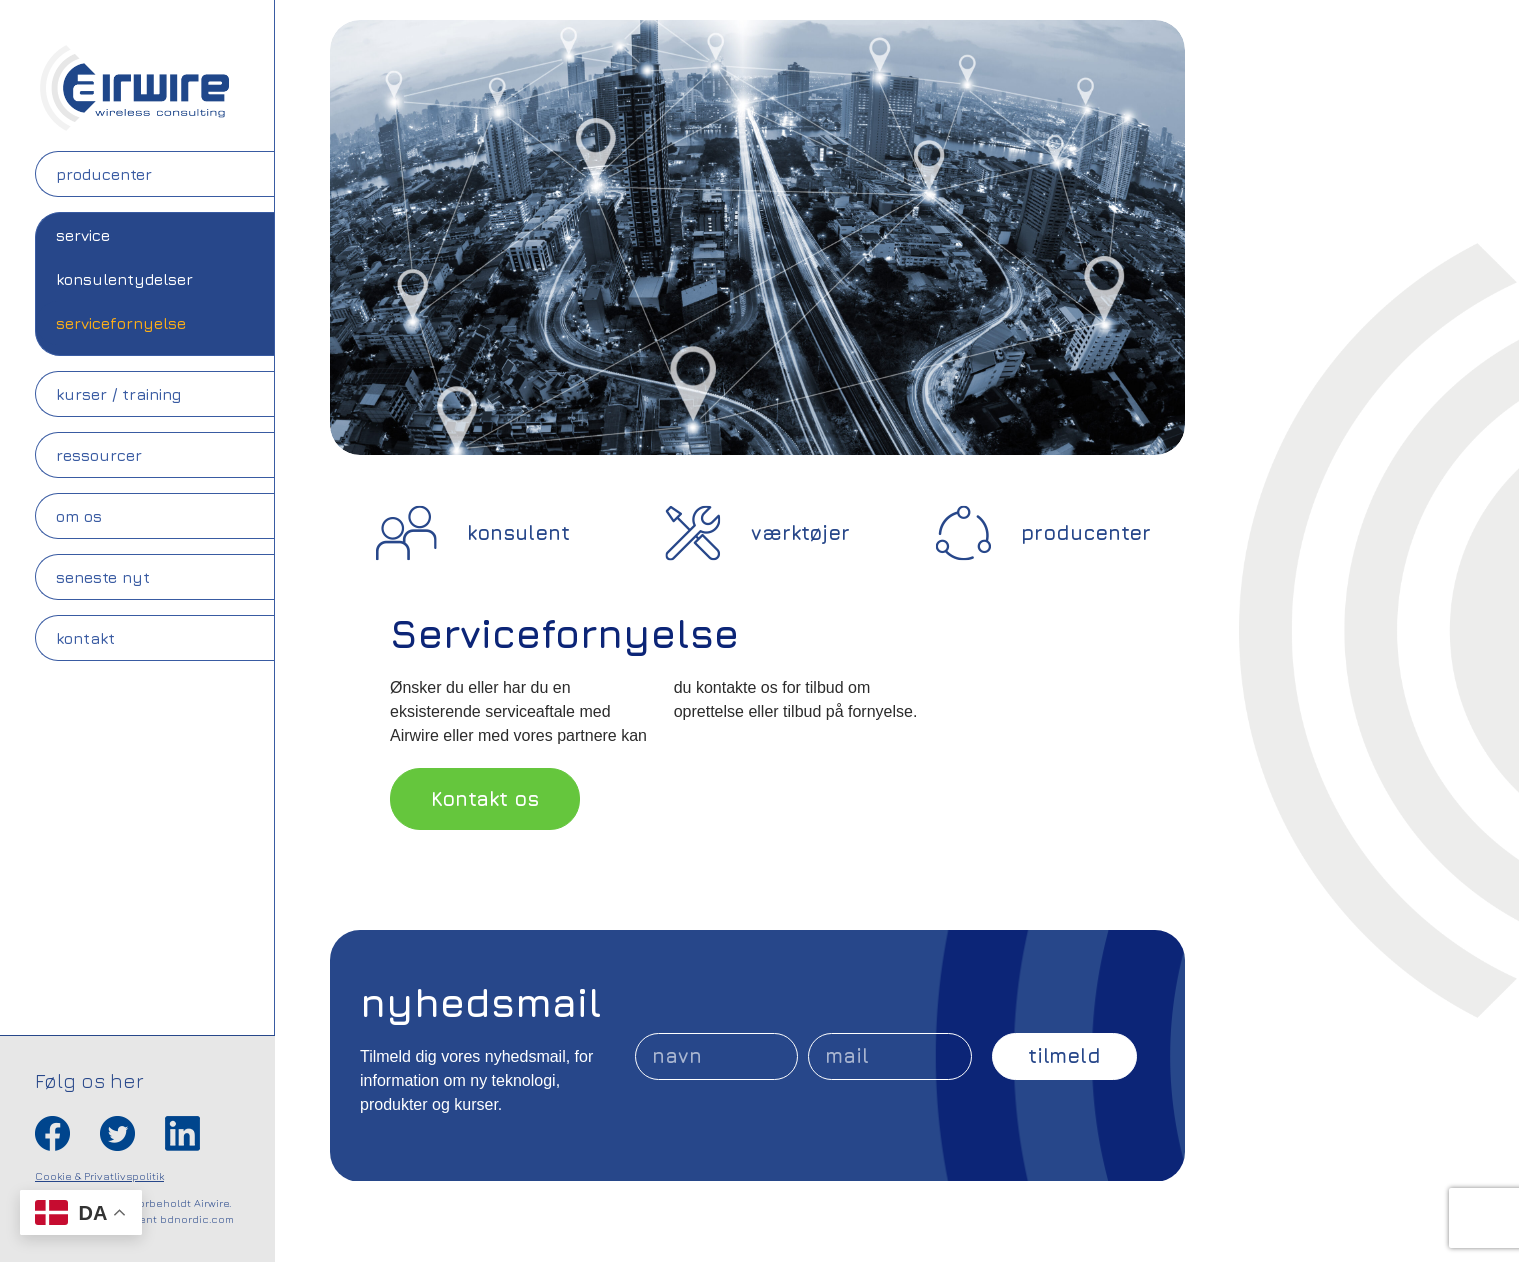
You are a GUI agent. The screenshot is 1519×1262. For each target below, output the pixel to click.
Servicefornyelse (121, 323)
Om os (79, 516)
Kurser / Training (118, 394)
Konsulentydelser (124, 279)
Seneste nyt (103, 577)
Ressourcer (99, 455)
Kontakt (85, 638)
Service (83, 235)
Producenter (104, 174)
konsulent (518, 532)
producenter (1086, 532)
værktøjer (800, 532)
